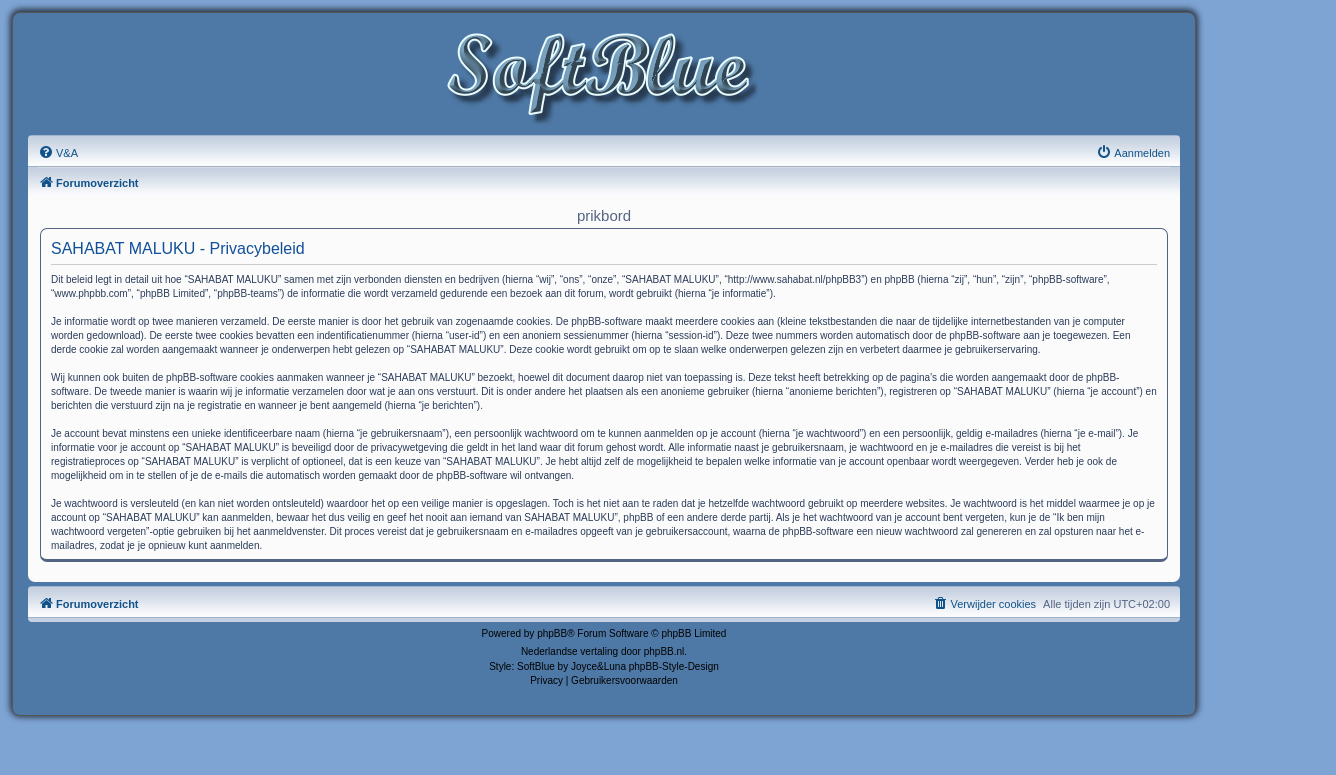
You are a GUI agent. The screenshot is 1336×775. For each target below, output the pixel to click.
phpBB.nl (664, 651)
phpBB (552, 633)
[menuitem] (58, 153)
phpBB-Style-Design (674, 666)
